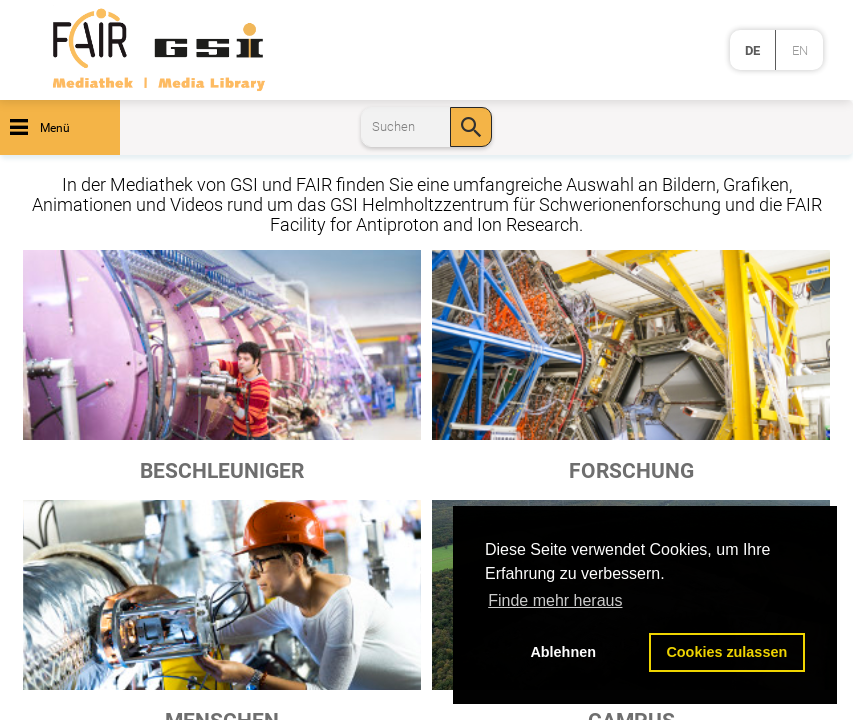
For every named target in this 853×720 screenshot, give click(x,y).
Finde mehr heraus (555, 600)
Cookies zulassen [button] (726, 652)
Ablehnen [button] (563, 652)
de (752, 50)
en (800, 50)
